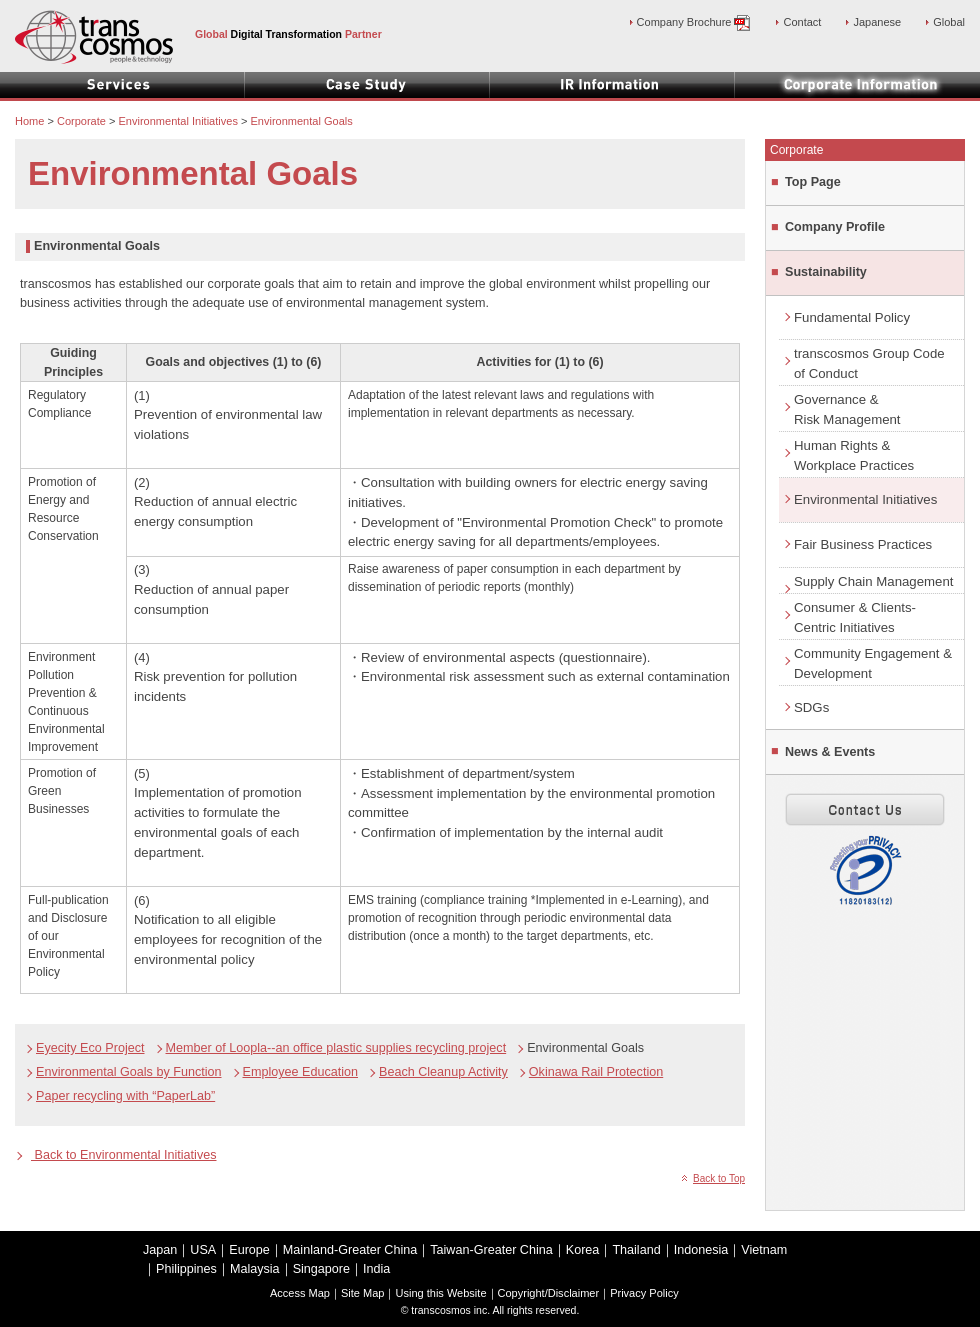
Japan (160, 1250)
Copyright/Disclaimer (549, 1293)
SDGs (811, 707)
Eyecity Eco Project (90, 1048)
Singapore (321, 1269)
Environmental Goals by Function (129, 1072)
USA (203, 1250)
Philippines (186, 1269)
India (376, 1269)
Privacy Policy (644, 1293)
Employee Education (301, 1072)
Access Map (300, 1293)
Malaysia (255, 1269)
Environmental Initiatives (865, 499)
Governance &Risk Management (847, 409)
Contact (802, 22)
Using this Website (440, 1293)
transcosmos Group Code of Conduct (869, 363)
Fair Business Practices (863, 544)
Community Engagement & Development (873, 663)
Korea (583, 1250)
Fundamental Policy (852, 317)
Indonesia (701, 1250)
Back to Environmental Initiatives (124, 1155)
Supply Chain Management (873, 581)
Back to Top (719, 1178)
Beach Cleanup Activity (443, 1072)
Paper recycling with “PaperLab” (125, 1096)
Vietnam (764, 1250)
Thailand (636, 1250)
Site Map (362, 1293)
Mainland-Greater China (350, 1250)
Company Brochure (694, 22)
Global (949, 22)
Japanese (877, 22)
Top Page (813, 182)
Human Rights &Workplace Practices (854, 455)
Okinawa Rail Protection (596, 1072)
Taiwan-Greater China (491, 1250)
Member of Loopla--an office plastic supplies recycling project (336, 1048)
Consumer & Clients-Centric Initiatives (855, 617)
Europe (249, 1250)
